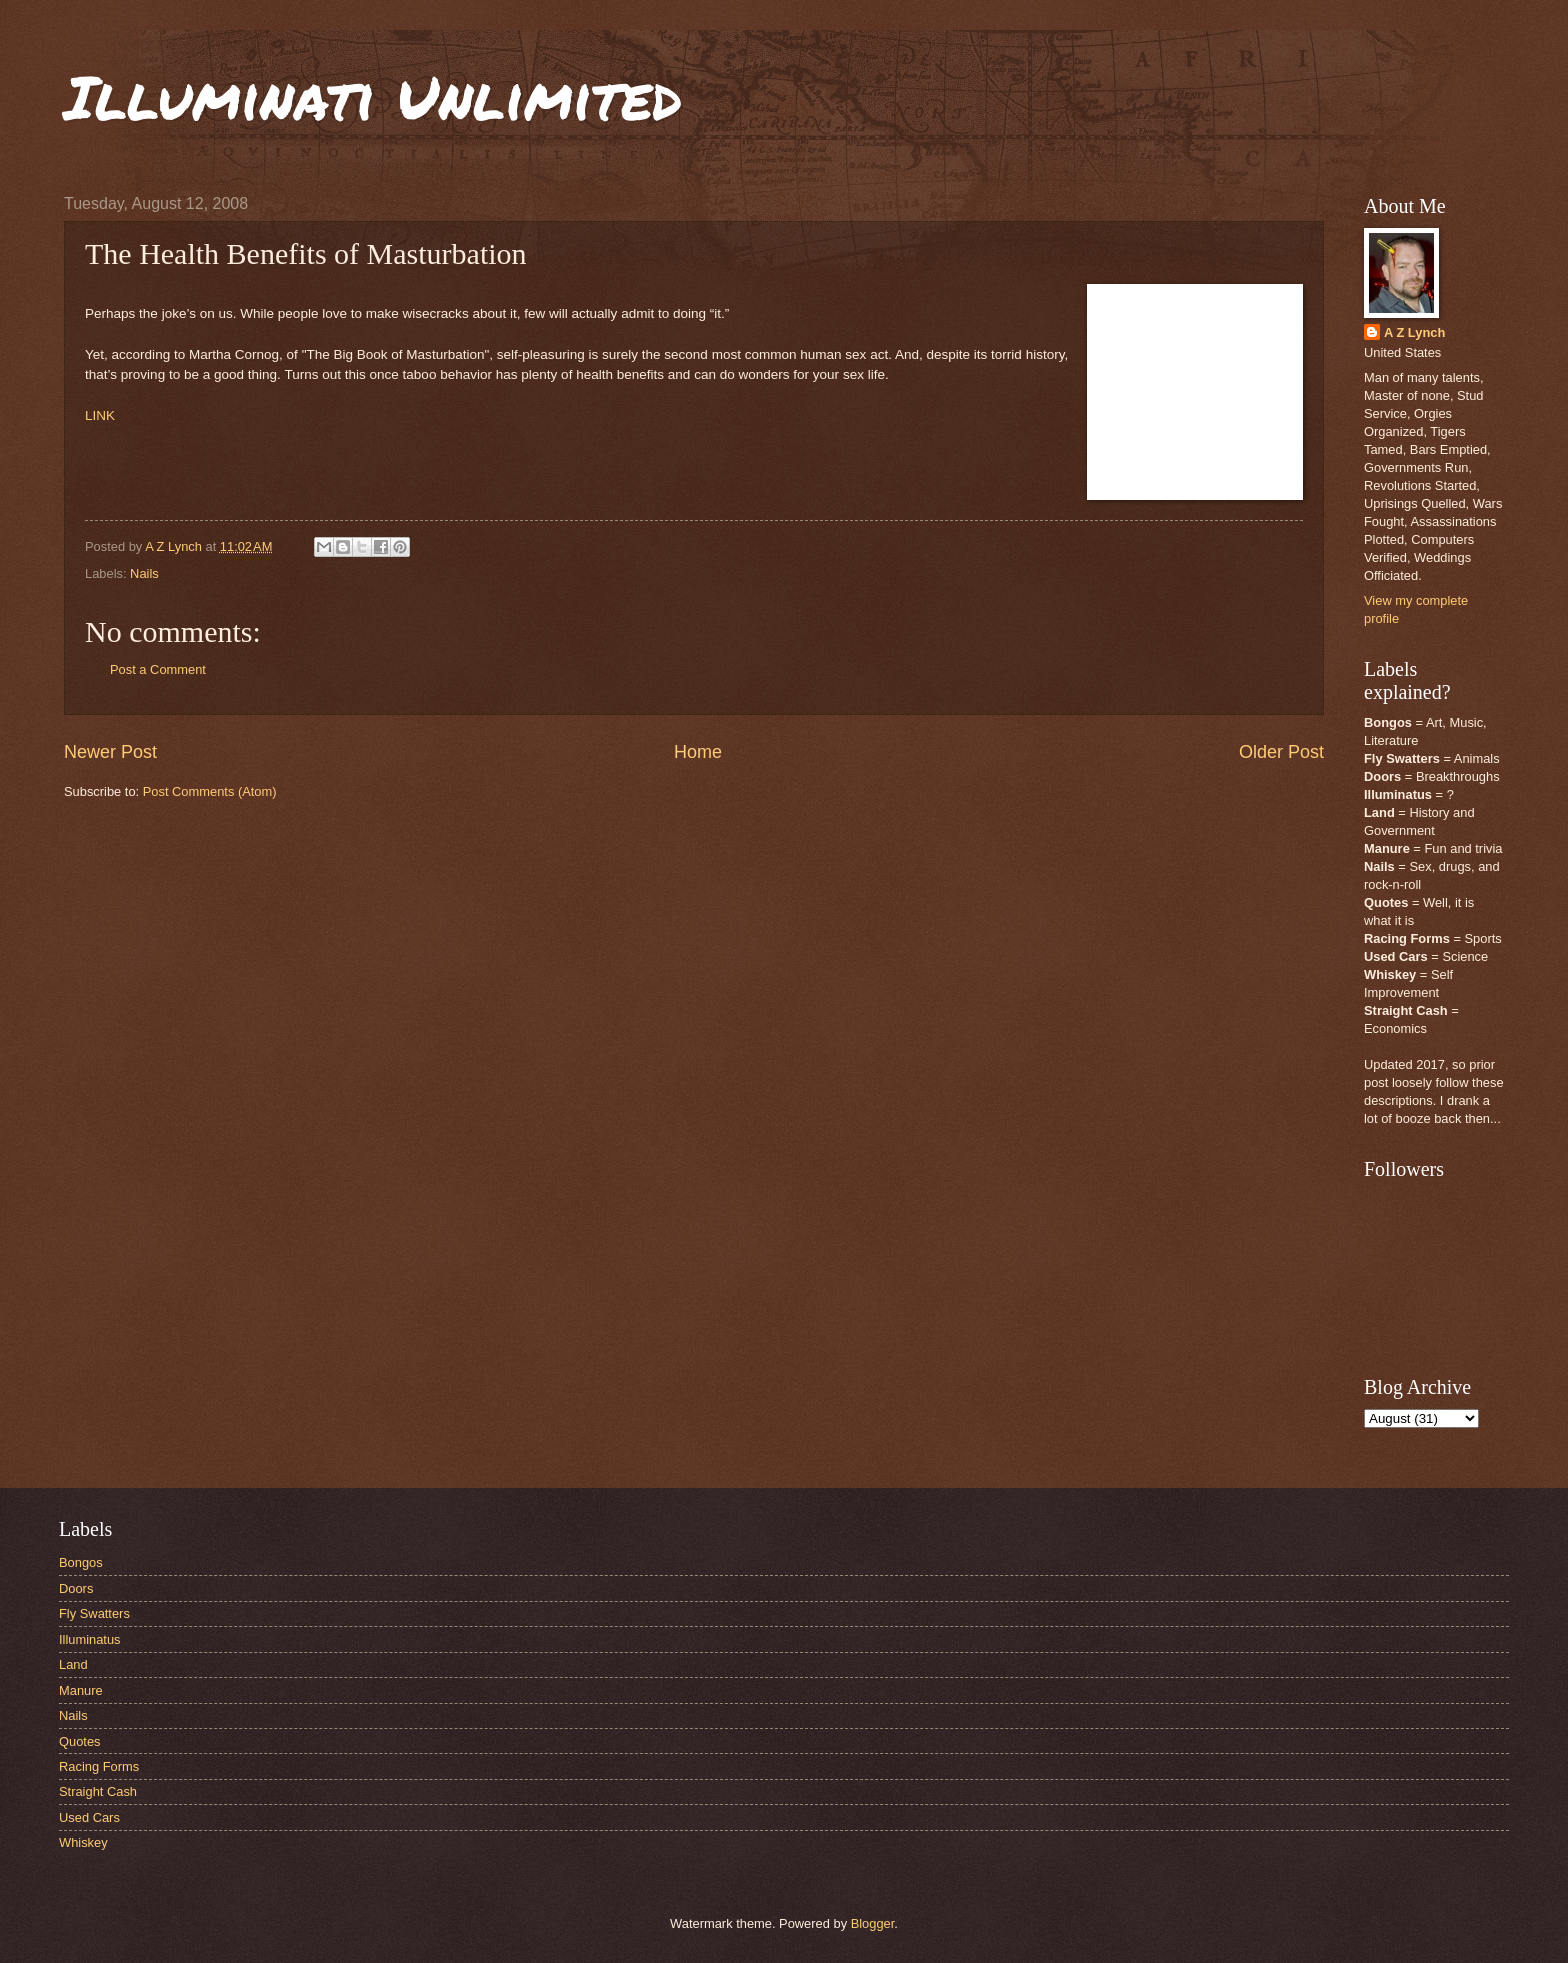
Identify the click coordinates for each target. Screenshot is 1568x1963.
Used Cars (89, 1817)
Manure (81, 1690)
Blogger (873, 1923)
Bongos (81, 1562)
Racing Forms (99, 1766)
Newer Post (110, 752)
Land (73, 1664)
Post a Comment (158, 669)
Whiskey (83, 1842)
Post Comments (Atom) (210, 791)
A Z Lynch (1414, 332)
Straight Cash (98, 1791)
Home (698, 752)
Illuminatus (90, 1639)
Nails (144, 573)
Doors (76, 1588)
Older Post (1281, 752)
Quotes (80, 1741)
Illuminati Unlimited (373, 96)
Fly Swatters (94, 1613)
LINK (100, 415)
